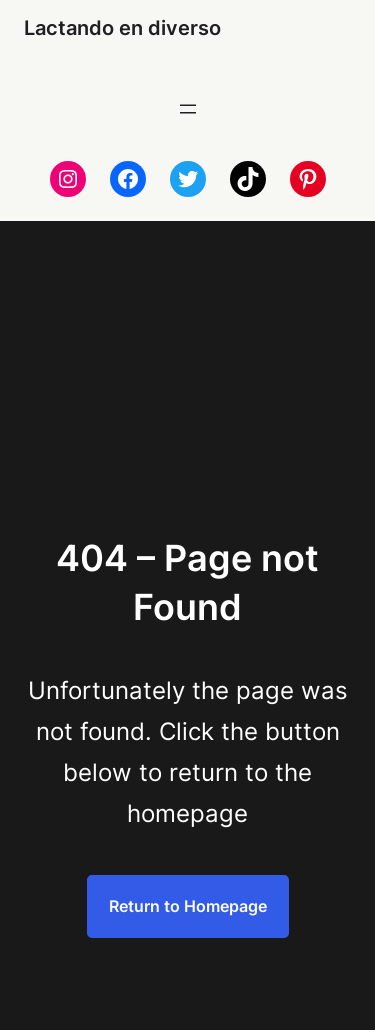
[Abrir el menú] (188, 109)
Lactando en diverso (122, 28)
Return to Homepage (188, 906)
